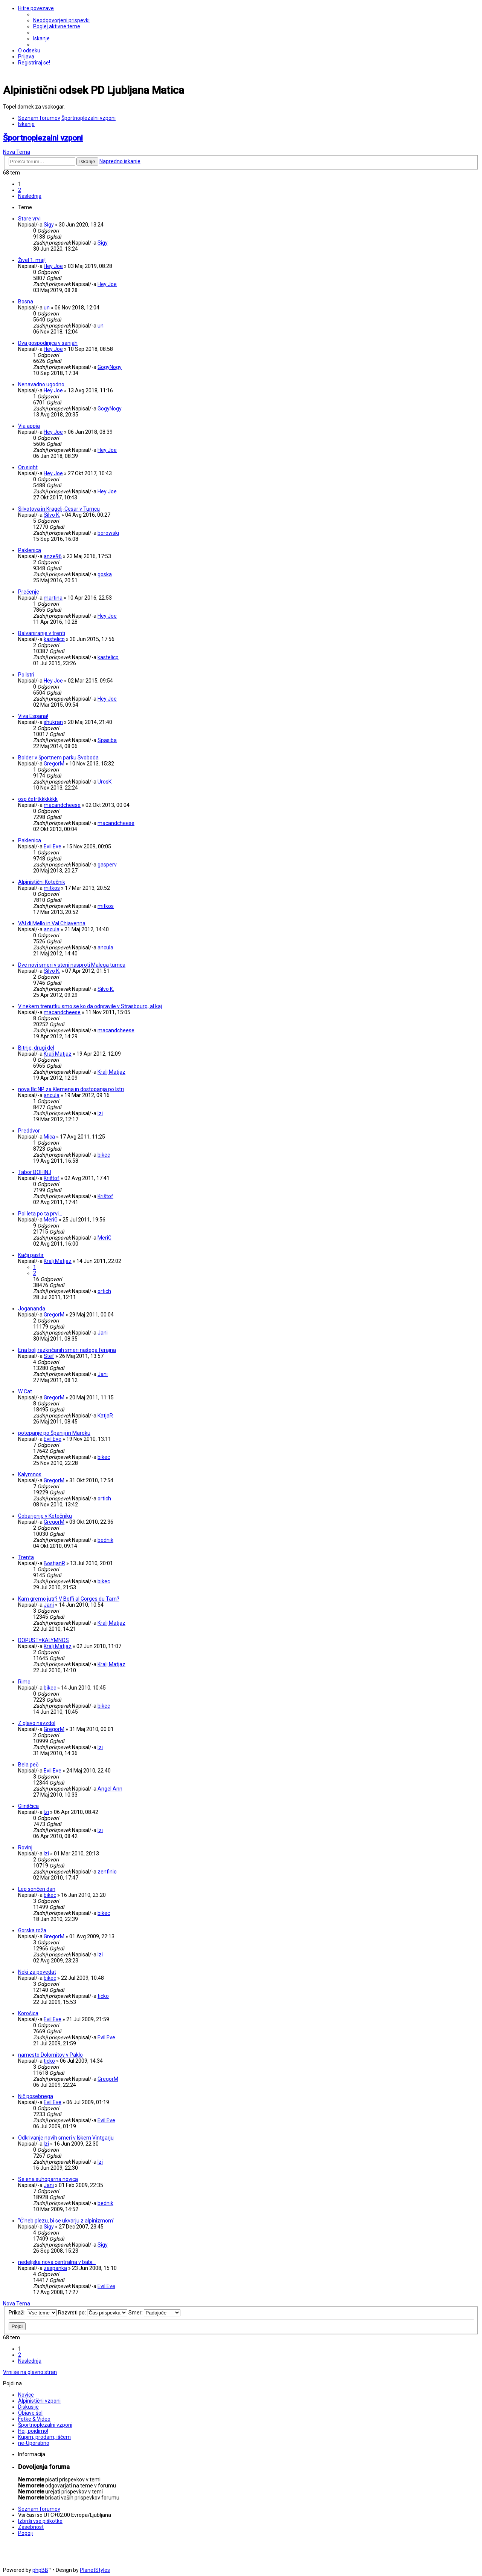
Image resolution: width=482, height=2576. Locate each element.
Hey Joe (53, 266)
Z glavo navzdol (36, 1723)
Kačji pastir (31, 1255)
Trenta (26, 1557)
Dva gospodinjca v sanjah (48, 343)
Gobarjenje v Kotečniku (45, 1516)
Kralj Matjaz (58, 1054)
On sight (28, 467)
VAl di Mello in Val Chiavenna (51, 923)
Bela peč (28, 1765)
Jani (103, 1333)
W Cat (25, 1391)
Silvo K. (52, 515)
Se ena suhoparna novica (48, 2179)
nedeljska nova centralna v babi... (57, 2262)
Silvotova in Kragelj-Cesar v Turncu (59, 509)
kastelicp (54, 639)
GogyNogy (110, 367)
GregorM (54, 764)
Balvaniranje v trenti (41, 633)
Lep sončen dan (36, 1889)
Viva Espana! (33, 716)
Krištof (51, 1178)
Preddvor (29, 1131)
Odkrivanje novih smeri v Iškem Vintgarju (66, 2138)
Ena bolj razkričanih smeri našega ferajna (67, 1350)
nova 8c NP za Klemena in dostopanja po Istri (71, 1089)
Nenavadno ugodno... (43, 384)
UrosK (104, 782)
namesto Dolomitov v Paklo (50, 2055)
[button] (29, 196)
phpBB (40, 2570)
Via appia (29, 426)
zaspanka (55, 2268)
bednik (105, 1540)
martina (53, 598)
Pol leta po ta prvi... (40, 1214)
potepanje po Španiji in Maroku (54, 1433)
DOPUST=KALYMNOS (43, 1640)
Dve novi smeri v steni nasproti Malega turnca (71, 965)
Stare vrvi (29, 219)
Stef (49, 1356)
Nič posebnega (35, 2096)
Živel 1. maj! (32, 260)
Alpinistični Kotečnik (41, 882)
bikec (104, 1155)
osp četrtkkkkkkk (38, 799)
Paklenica (29, 550)
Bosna (25, 301)
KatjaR (105, 1416)
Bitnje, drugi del (36, 1048)
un (47, 308)
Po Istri (26, 675)
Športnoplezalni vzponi (43, 137)
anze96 (53, 556)
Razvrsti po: (92, 2313)
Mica (49, 1137)
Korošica (28, 2013)
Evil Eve (52, 846)
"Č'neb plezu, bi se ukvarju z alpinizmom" (66, 2221)
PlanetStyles (95, 2570)
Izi (100, 1113)
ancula (51, 929)
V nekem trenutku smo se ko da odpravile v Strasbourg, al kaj (90, 1006)
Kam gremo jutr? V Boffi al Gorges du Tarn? (68, 1599)
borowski (108, 533)
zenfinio (107, 1872)
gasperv (107, 865)
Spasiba (107, 740)
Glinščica (28, 1806)
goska (105, 574)
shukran (53, 722)
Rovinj (25, 1847)
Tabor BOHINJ (34, 1172)
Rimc (24, 1682)
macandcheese (62, 805)
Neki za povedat (37, 1972)
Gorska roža (32, 1930)
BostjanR (54, 1563)
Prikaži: (33, 2313)
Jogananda (31, 1309)
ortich (104, 1291)
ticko (103, 1996)
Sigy (49, 225)
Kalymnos (29, 1474)
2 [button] (19, 190)
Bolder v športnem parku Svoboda (58, 758)
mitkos (52, 888)
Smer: (154, 2313)
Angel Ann (110, 1789)
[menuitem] (61, 20)
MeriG (51, 1220)
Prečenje (28, 592)
